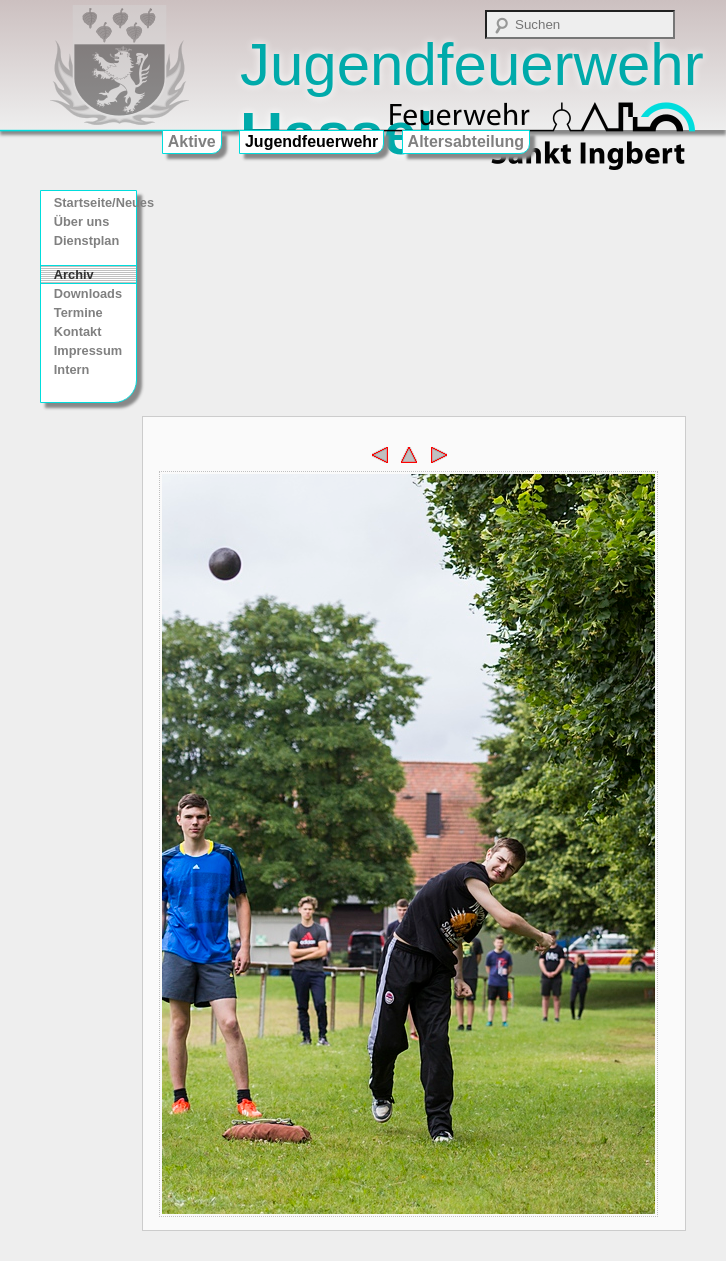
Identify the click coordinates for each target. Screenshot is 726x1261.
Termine (78, 312)
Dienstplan (86, 240)
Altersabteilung (466, 141)
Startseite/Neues (95, 202)
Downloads (88, 293)
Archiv (74, 274)
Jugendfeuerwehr (311, 141)
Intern (72, 369)
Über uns (81, 221)
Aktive (192, 141)
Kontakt (78, 331)
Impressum (88, 350)
